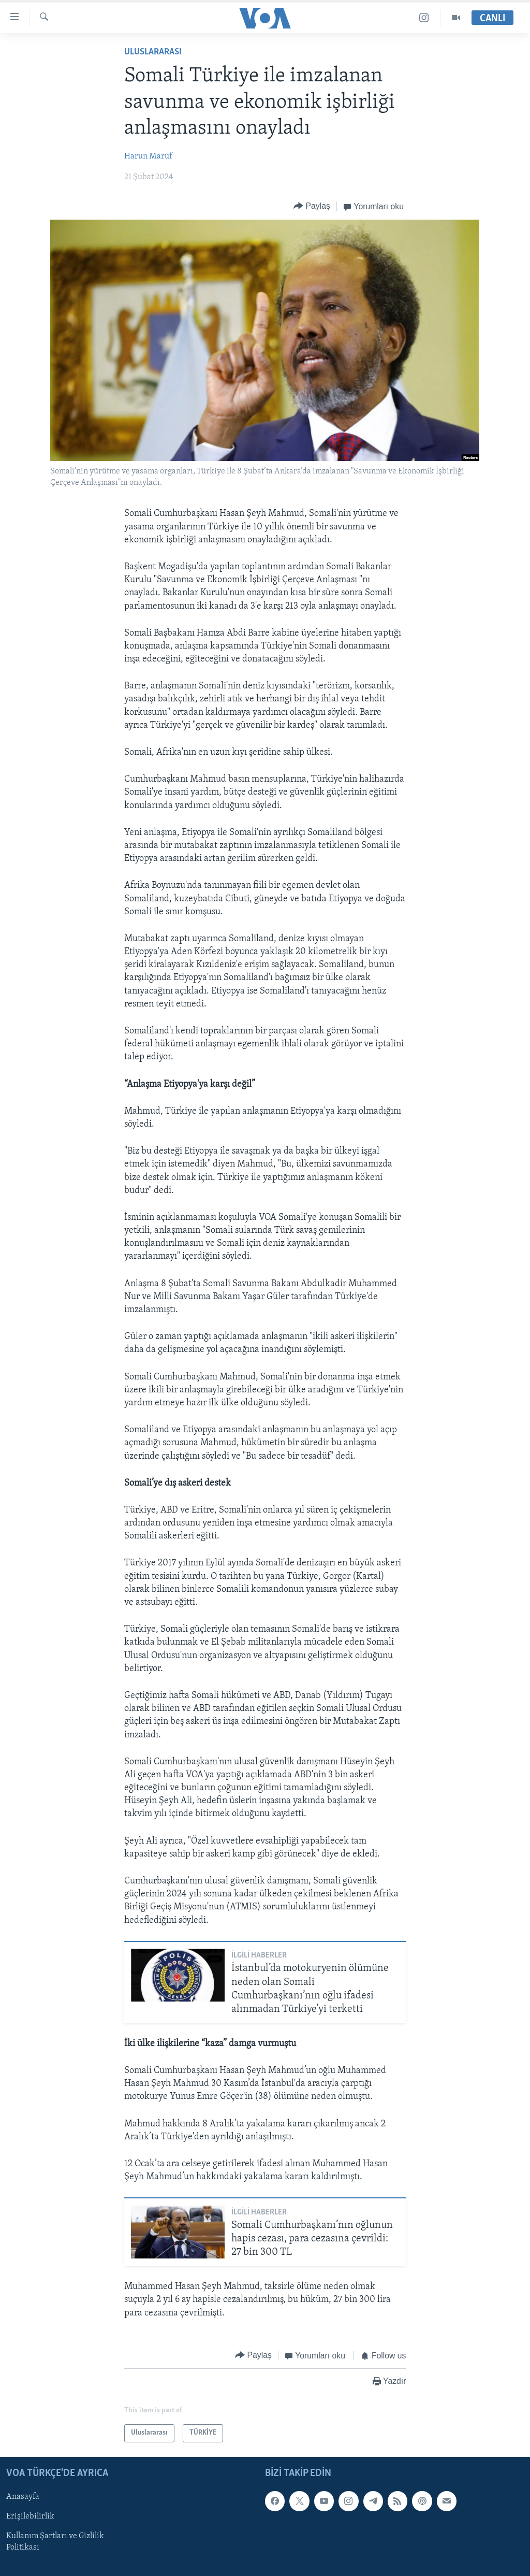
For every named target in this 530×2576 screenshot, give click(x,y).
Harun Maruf (148, 156)
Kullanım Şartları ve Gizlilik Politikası (55, 2542)
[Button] (311, 206)
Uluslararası (153, 52)
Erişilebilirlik (30, 2516)
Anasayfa (22, 2497)
